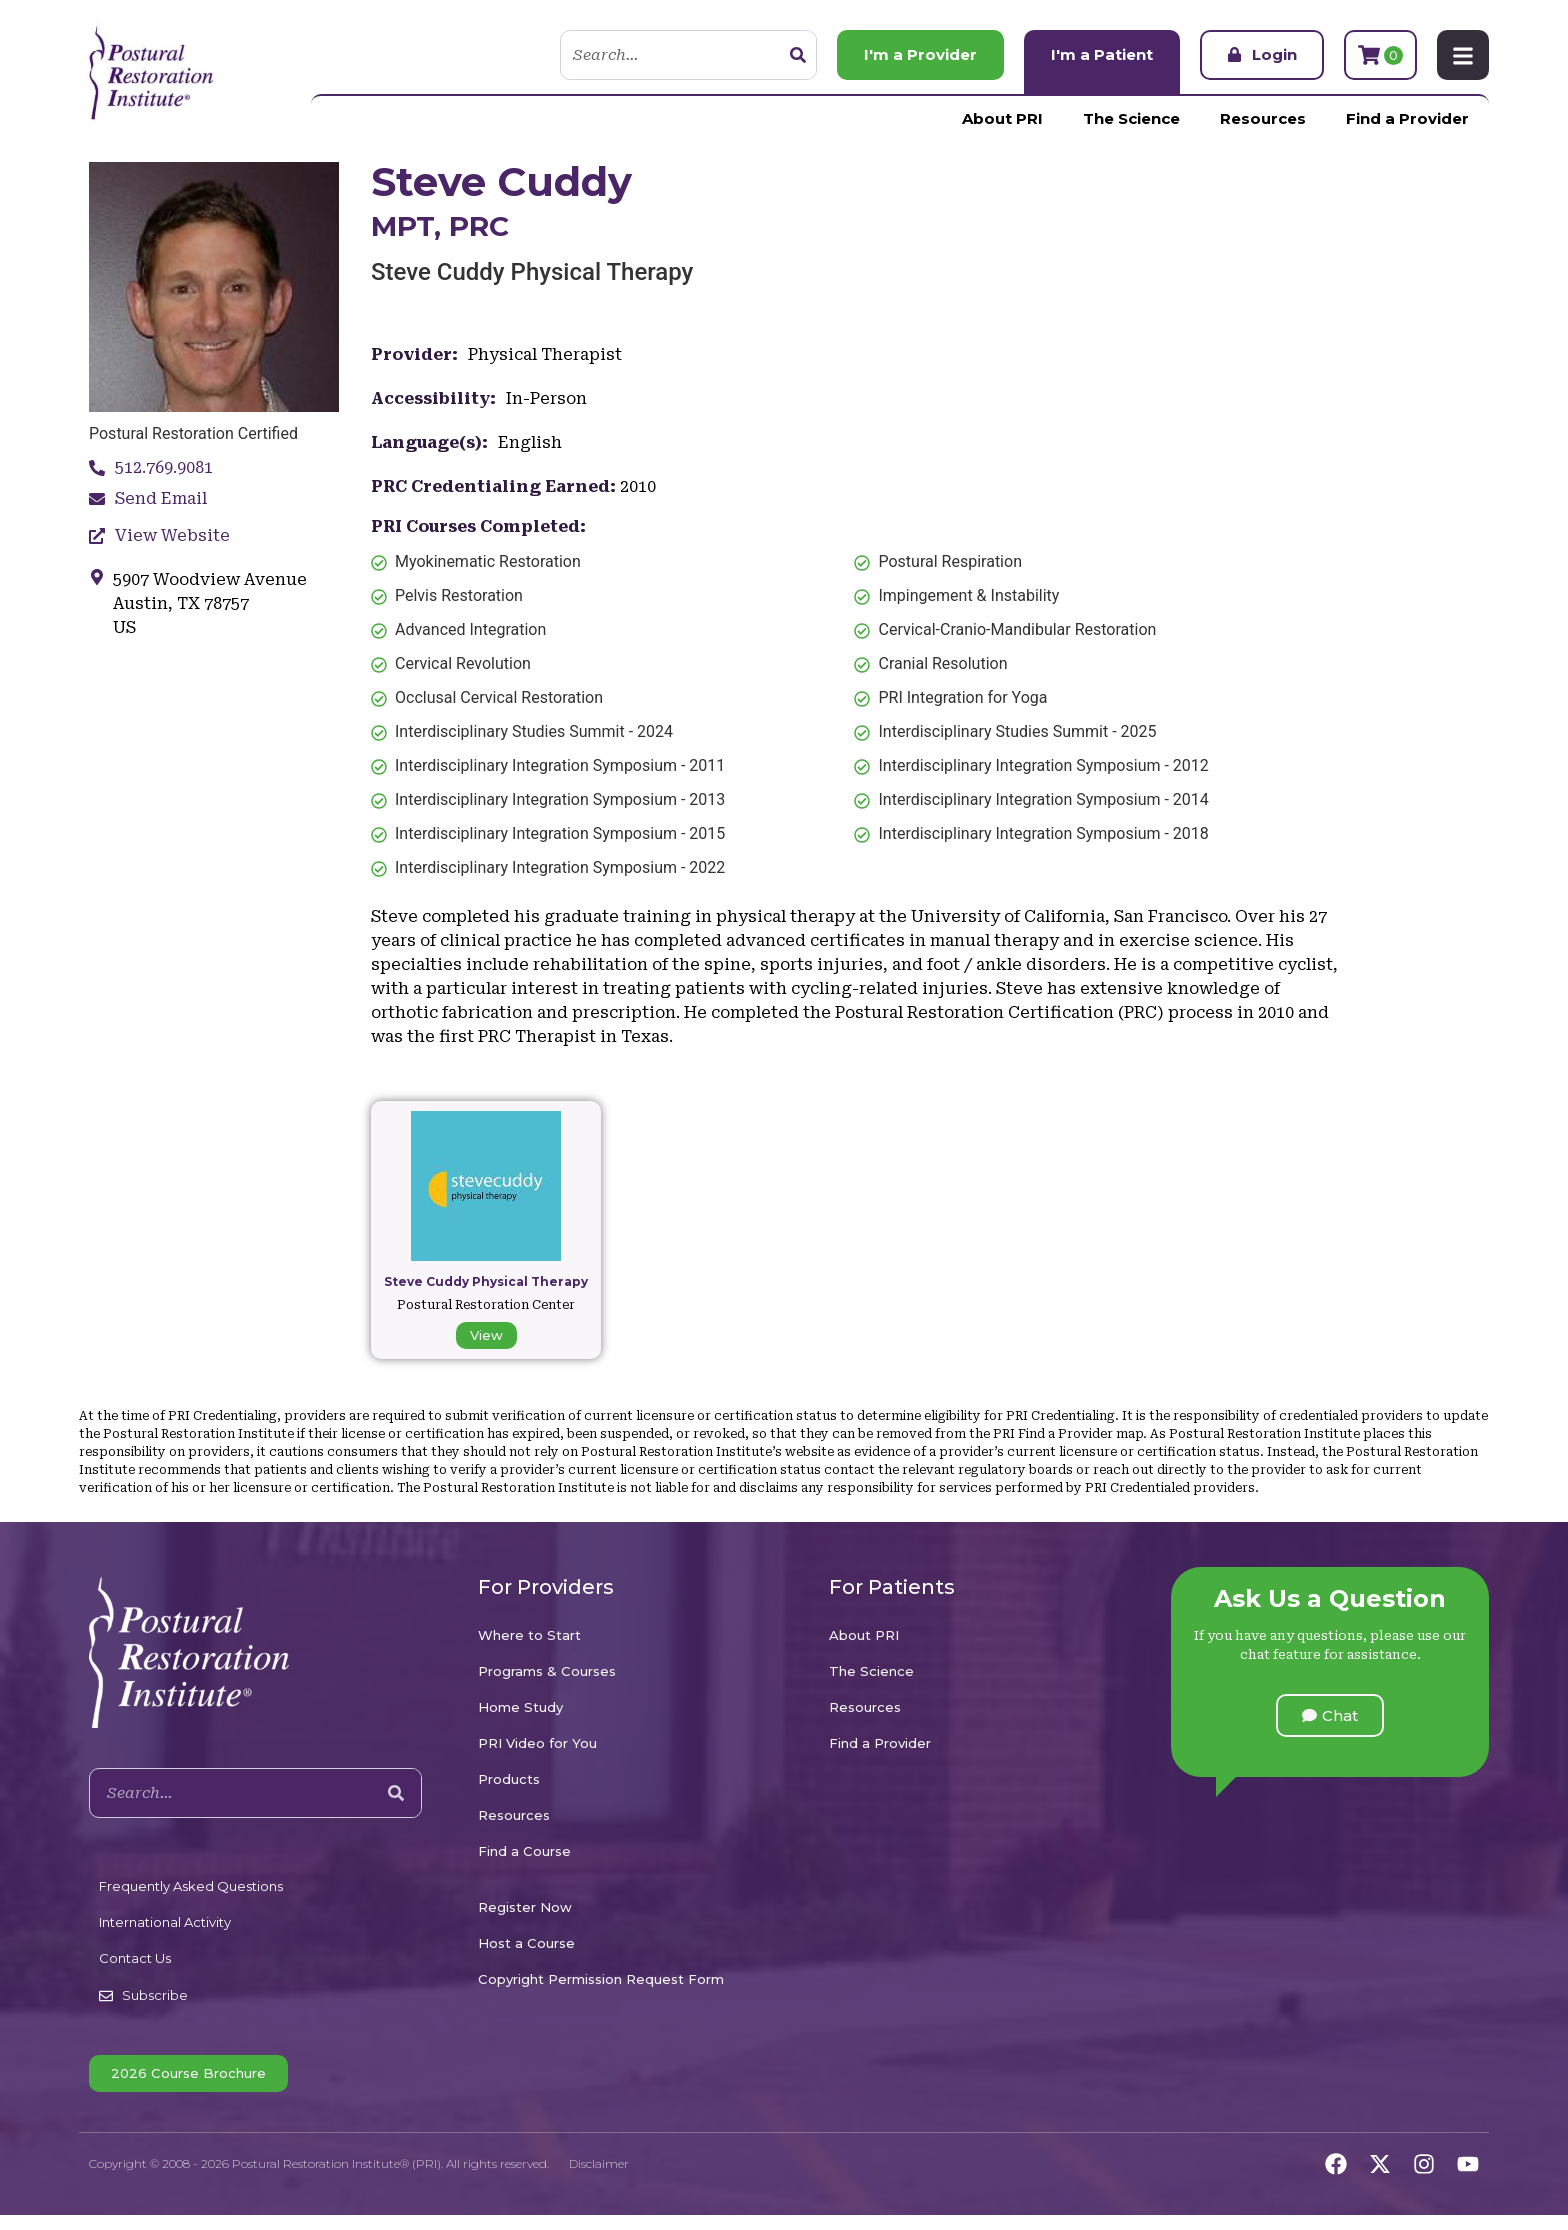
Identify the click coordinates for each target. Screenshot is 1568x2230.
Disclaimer (599, 2163)
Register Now (525, 1907)
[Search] (798, 55)
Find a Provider (1407, 118)
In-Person (546, 398)
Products (509, 1779)
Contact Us (135, 1958)
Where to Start (529, 1635)
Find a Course (524, 1851)
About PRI (1002, 118)
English (530, 442)
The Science (1131, 118)
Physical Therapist (545, 354)
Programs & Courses (547, 1671)
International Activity (165, 1922)
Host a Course (526, 1943)
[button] (1330, 1715)
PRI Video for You (537, 1743)
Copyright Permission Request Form (601, 1979)
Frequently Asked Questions (191, 1886)
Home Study (520, 1707)
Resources (1263, 118)
